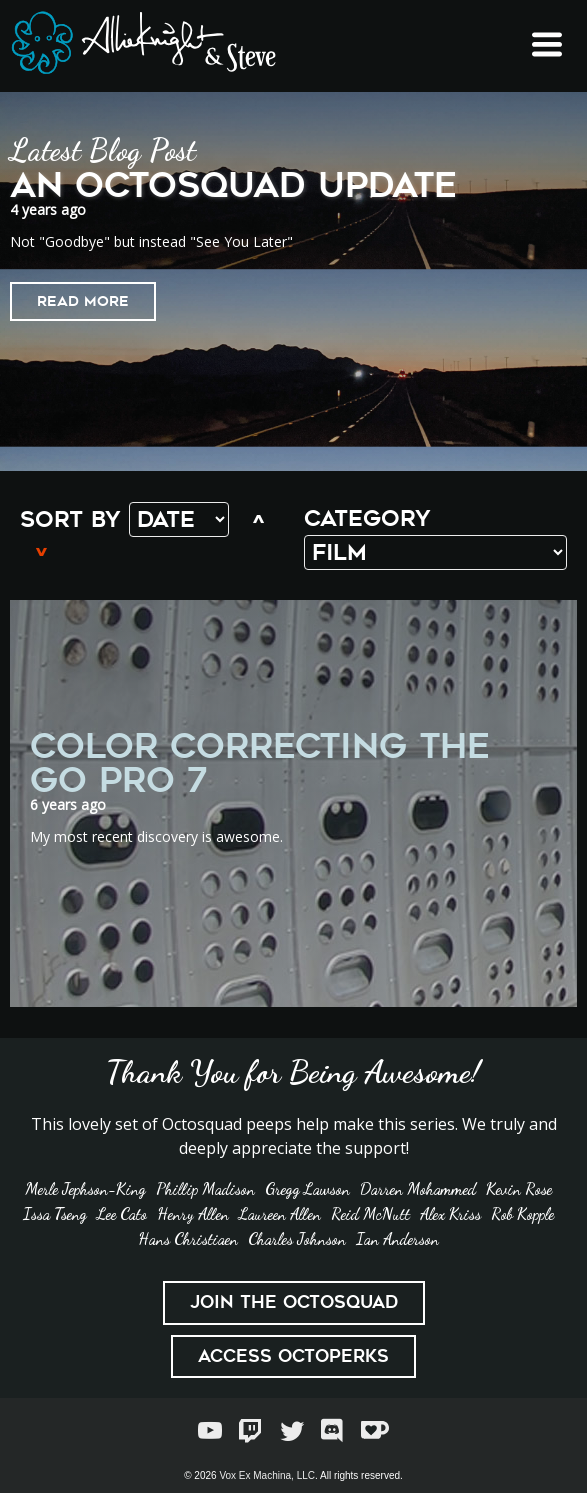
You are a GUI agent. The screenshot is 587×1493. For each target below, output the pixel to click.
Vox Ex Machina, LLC (267, 1475)
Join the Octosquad (294, 1302)
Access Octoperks (293, 1356)
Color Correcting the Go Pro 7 (260, 763)
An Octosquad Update (233, 185)
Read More (83, 301)
